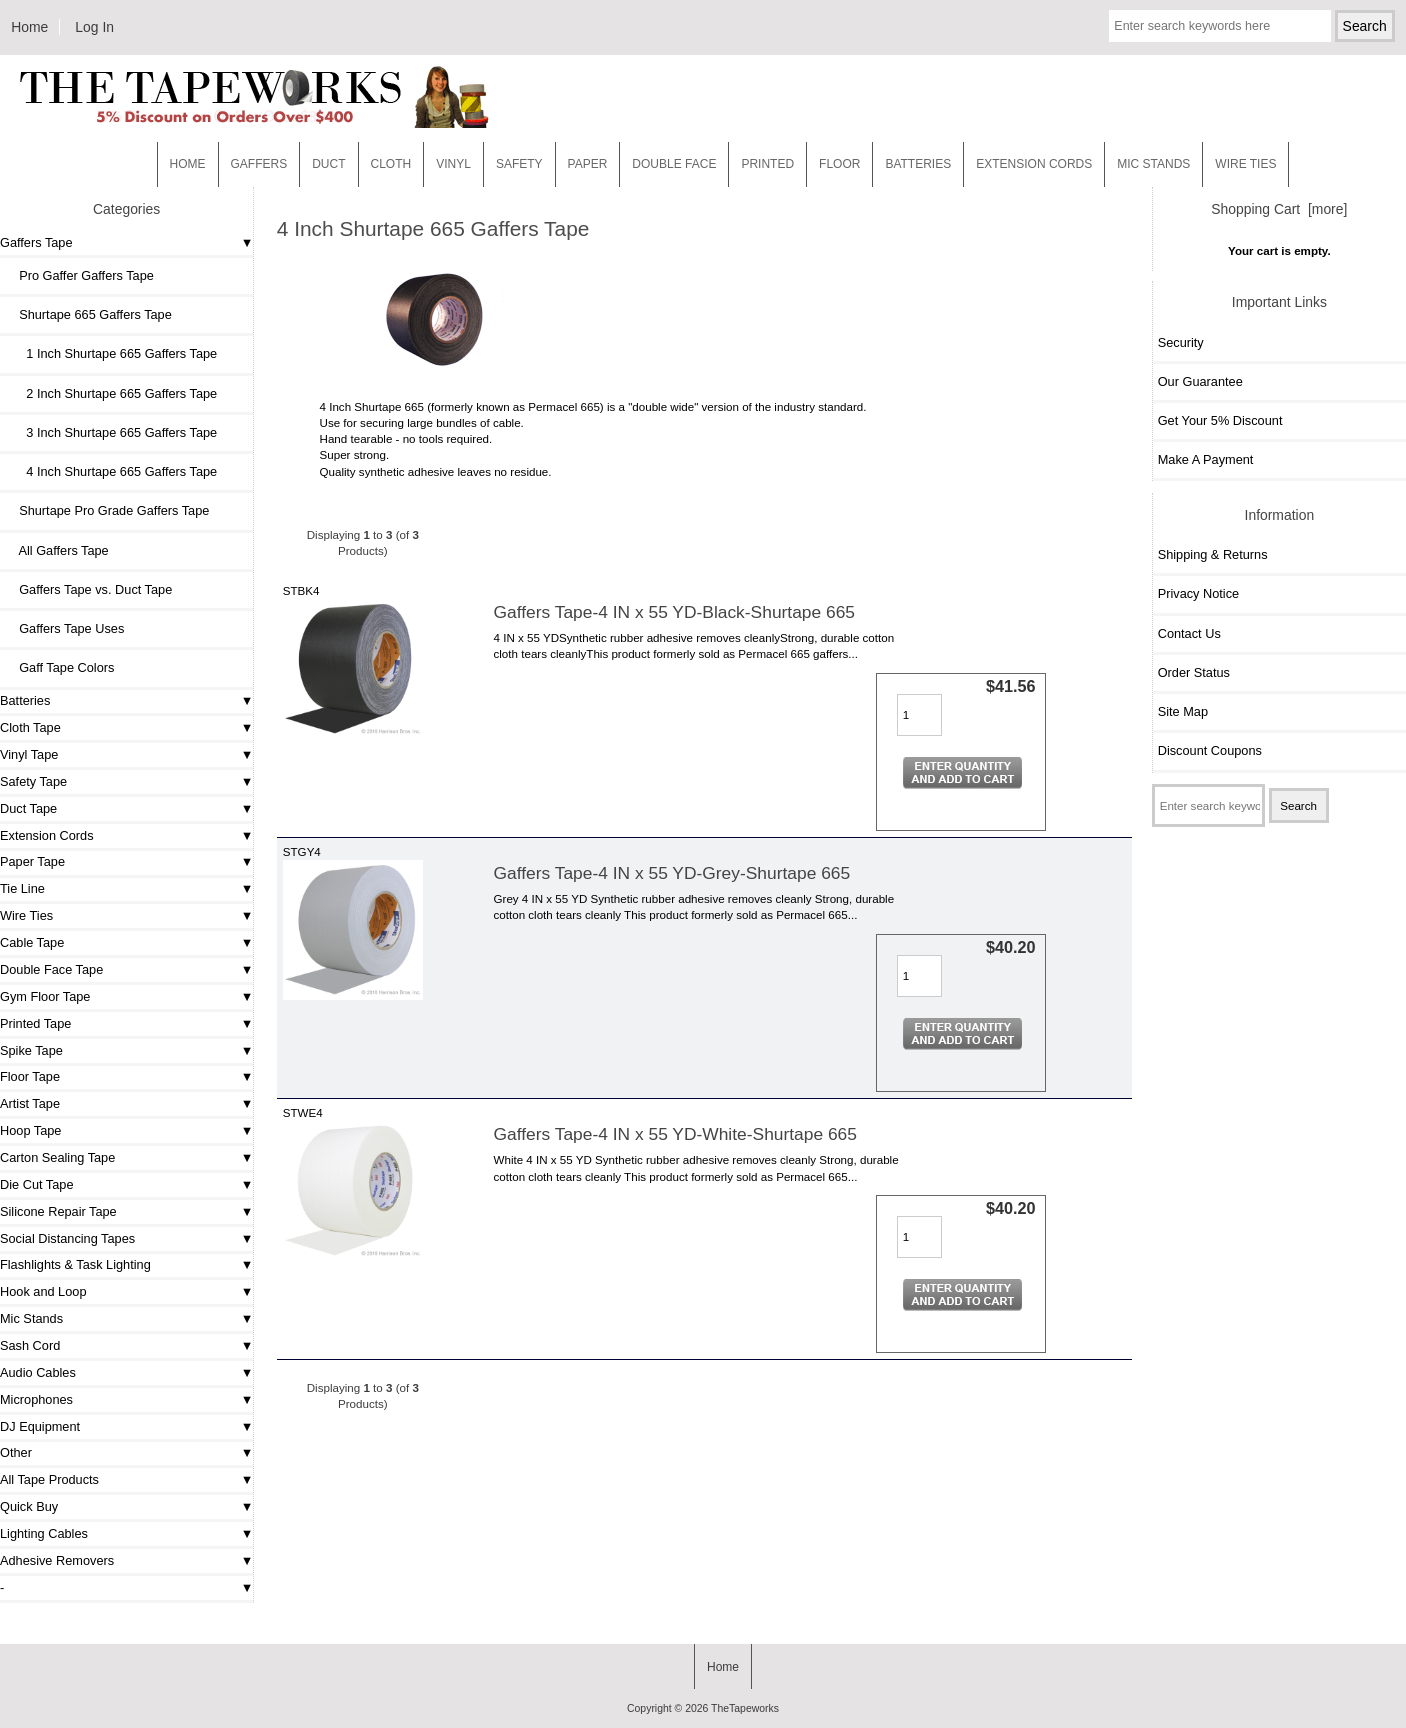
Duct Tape (28, 808)
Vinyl (453, 164)
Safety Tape (33, 781)
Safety (519, 164)
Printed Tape (35, 1023)
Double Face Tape (51, 969)
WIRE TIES (1245, 164)
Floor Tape (30, 1076)
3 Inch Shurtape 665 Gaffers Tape (111, 432)
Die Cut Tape (36, 1184)
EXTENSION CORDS (1034, 164)
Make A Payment (1206, 459)
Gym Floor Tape (45, 996)
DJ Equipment (40, 1426)
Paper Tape (32, 861)
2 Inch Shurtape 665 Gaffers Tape (111, 393)
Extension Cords (47, 835)
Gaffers (259, 164)
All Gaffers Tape (57, 550)
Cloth (391, 164)
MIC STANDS (1153, 164)
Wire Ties (26, 915)
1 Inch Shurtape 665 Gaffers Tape (111, 353)
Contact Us (1189, 633)
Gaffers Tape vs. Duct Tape (88, 589)
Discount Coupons (1210, 750)
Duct (328, 164)
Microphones (36, 1399)
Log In (94, 27)
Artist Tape (30, 1103)
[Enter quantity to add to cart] (919, 715)
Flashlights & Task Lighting (75, 1264)
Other (16, 1452)
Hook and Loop (43, 1291)
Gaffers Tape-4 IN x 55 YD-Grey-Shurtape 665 (672, 873)
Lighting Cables (44, 1533)
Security (1181, 342)
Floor (839, 164)
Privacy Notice (1198, 593)
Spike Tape (31, 1050)
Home (29, 27)
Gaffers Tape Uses (64, 628)
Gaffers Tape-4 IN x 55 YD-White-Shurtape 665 (675, 1134)
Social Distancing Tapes (67, 1238)
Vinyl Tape (29, 754)
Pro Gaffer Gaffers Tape (79, 275)
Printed (767, 164)
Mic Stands (31, 1318)
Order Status (1194, 672)
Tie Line (22, 888)
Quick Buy (29, 1506)
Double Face (674, 164)
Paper (588, 164)
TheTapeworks (745, 1708)
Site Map (1183, 711)
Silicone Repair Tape (58, 1211)
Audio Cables (38, 1372)
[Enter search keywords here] (1219, 26)
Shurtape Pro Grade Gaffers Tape (107, 510)
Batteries (918, 164)
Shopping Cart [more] (1279, 209)
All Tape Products (49, 1479)
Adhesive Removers (57, 1560)
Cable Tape (32, 942)
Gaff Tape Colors (59, 667)
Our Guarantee (1200, 381)
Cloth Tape (30, 727)
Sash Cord (30, 1345)
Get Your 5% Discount (1220, 420)
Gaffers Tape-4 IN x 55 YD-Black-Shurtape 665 (675, 612)
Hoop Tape (30, 1130)
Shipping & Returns (1213, 554)
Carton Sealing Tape (57, 1157)
